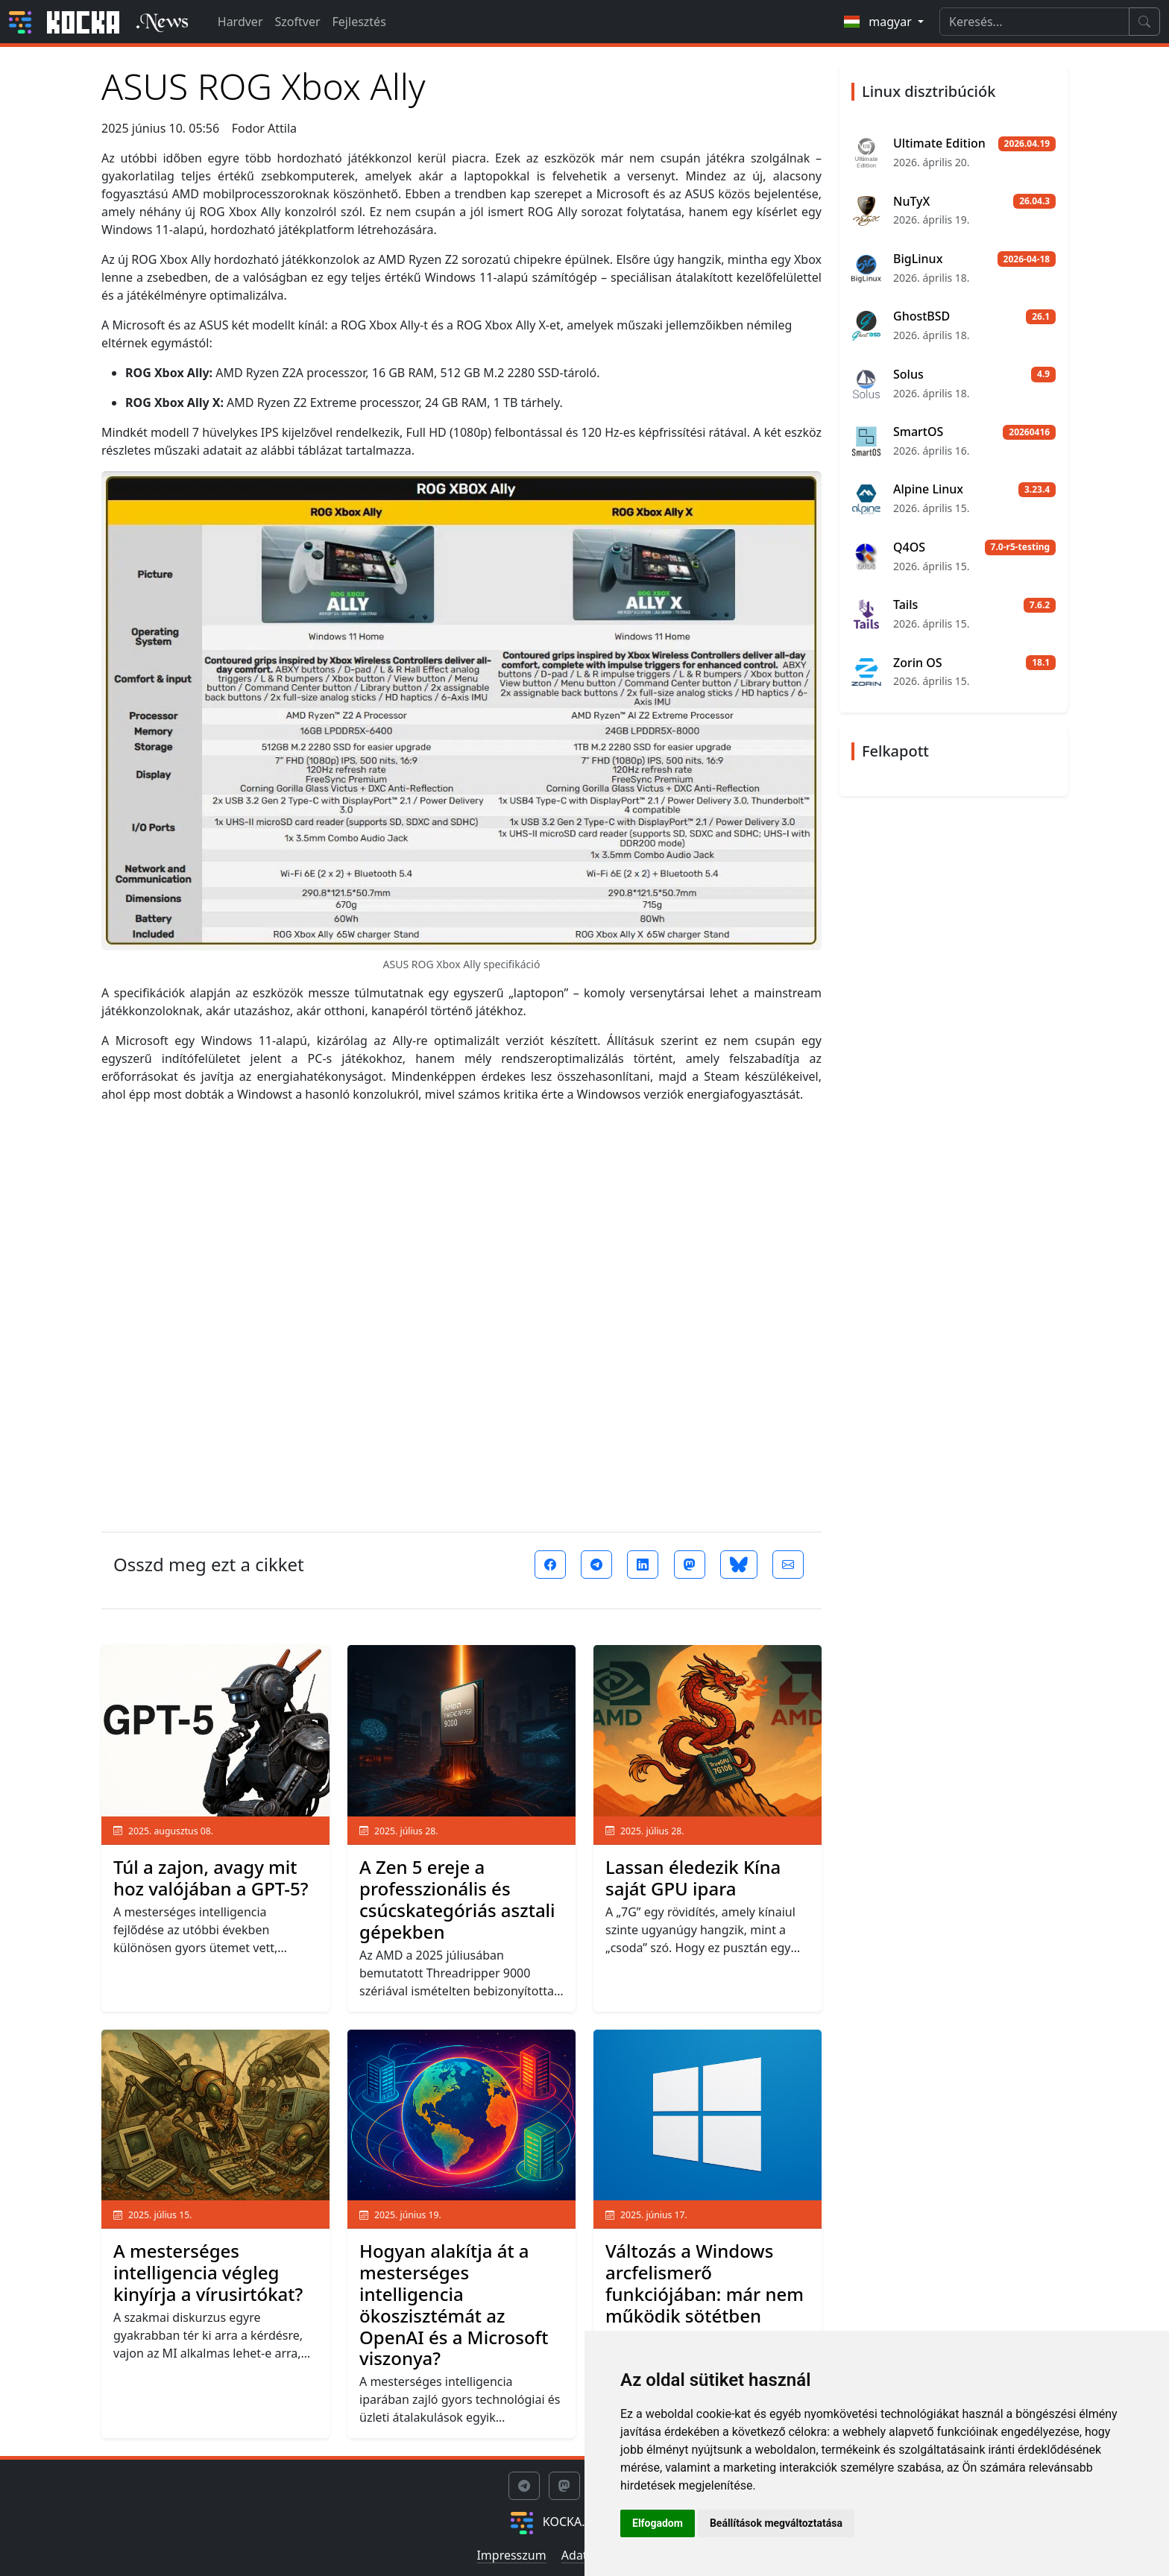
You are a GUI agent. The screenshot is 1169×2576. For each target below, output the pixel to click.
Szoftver (298, 21)
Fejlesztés (359, 21)
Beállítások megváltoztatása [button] (776, 2523)
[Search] (1034, 21)
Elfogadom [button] (657, 2523)
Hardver (240, 21)
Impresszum (511, 2555)
